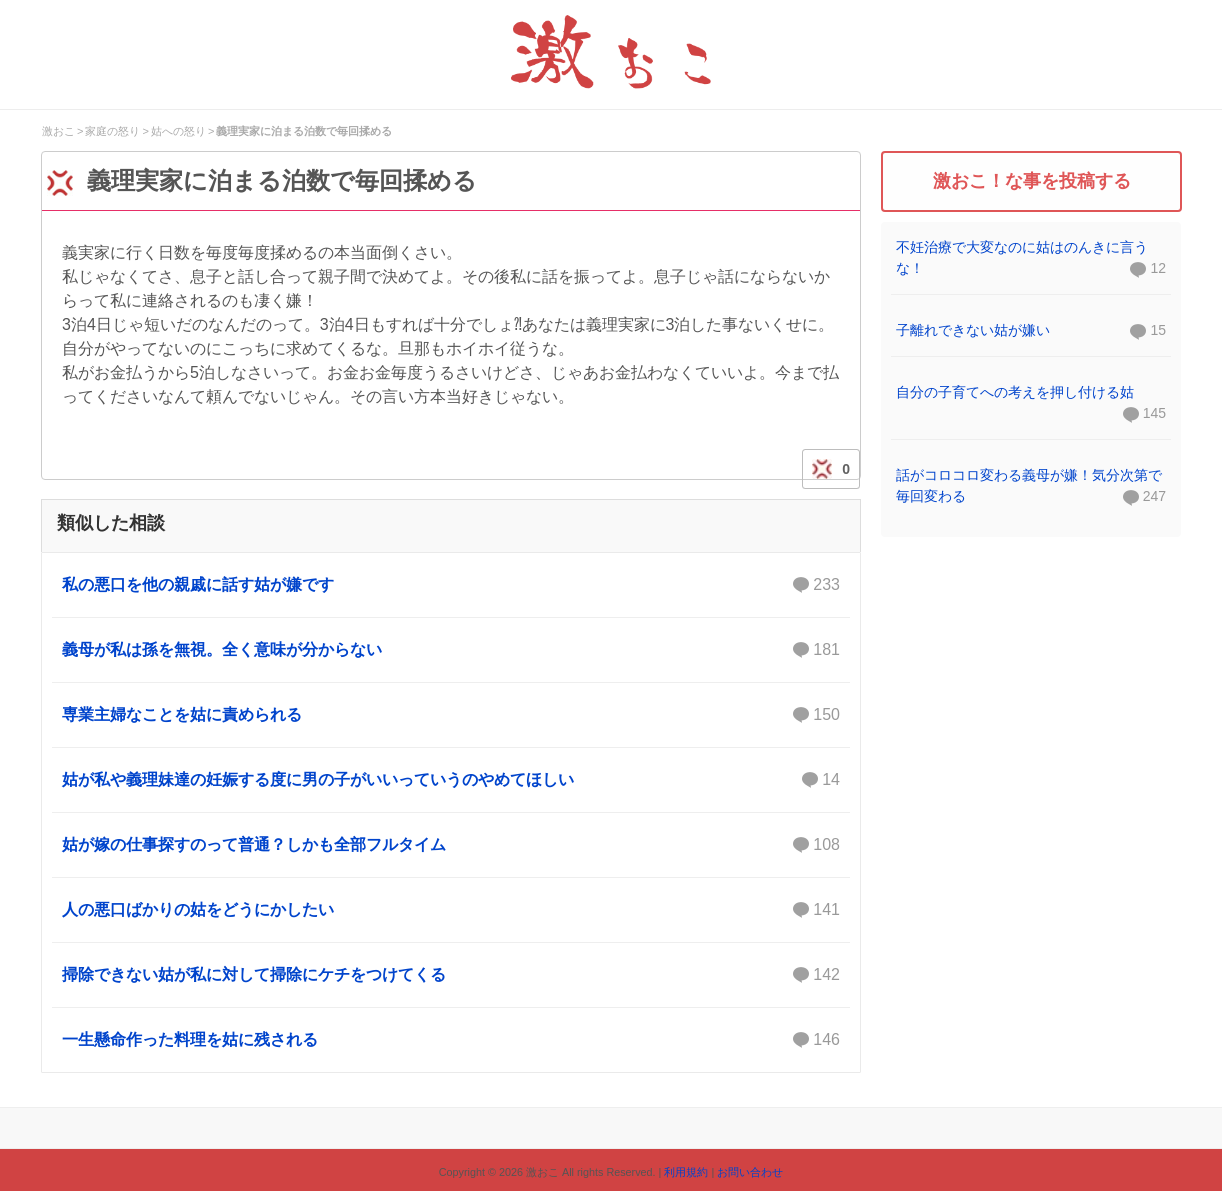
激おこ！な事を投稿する (1032, 181)
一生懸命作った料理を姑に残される (451, 1040)
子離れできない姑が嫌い (973, 330)
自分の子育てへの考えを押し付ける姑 (1015, 392)
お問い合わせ (750, 1172)
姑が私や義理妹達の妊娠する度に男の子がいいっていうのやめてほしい (451, 780)
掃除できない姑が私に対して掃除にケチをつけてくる (451, 975)
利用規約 (686, 1172)
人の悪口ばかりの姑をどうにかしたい (451, 910)
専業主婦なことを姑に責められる (451, 715)
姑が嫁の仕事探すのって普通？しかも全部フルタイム (451, 845)
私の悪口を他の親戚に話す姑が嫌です (451, 585)
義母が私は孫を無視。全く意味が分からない (451, 650)
